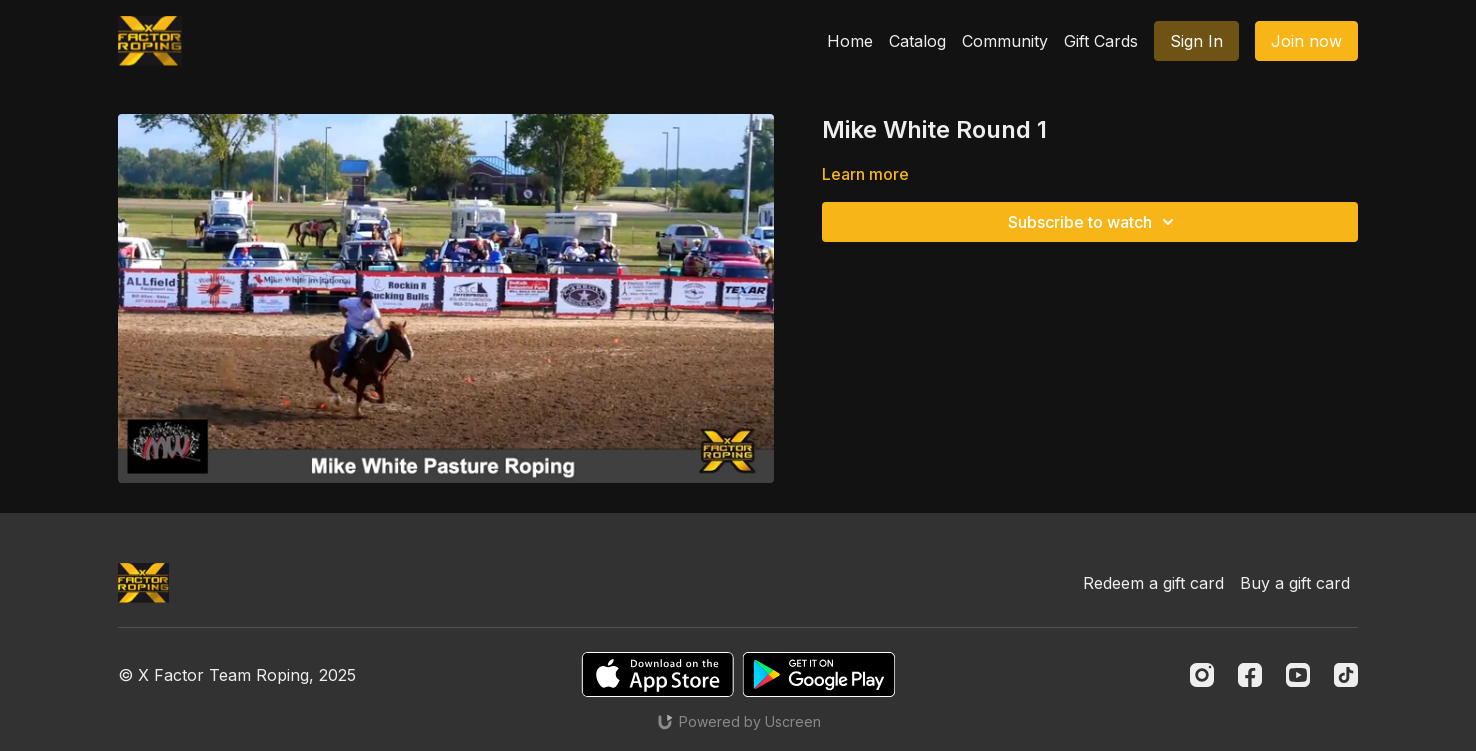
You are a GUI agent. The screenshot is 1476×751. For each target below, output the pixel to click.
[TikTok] (1346, 675)
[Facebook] (1250, 675)
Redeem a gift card (1153, 583)
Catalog (917, 41)
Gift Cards (1101, 41)
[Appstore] (657, 674)
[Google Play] (819, 674)
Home (850, 41)
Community (1005, 41)
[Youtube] (1298, 675)
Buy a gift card (1295, 583)
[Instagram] (1202, 675)
